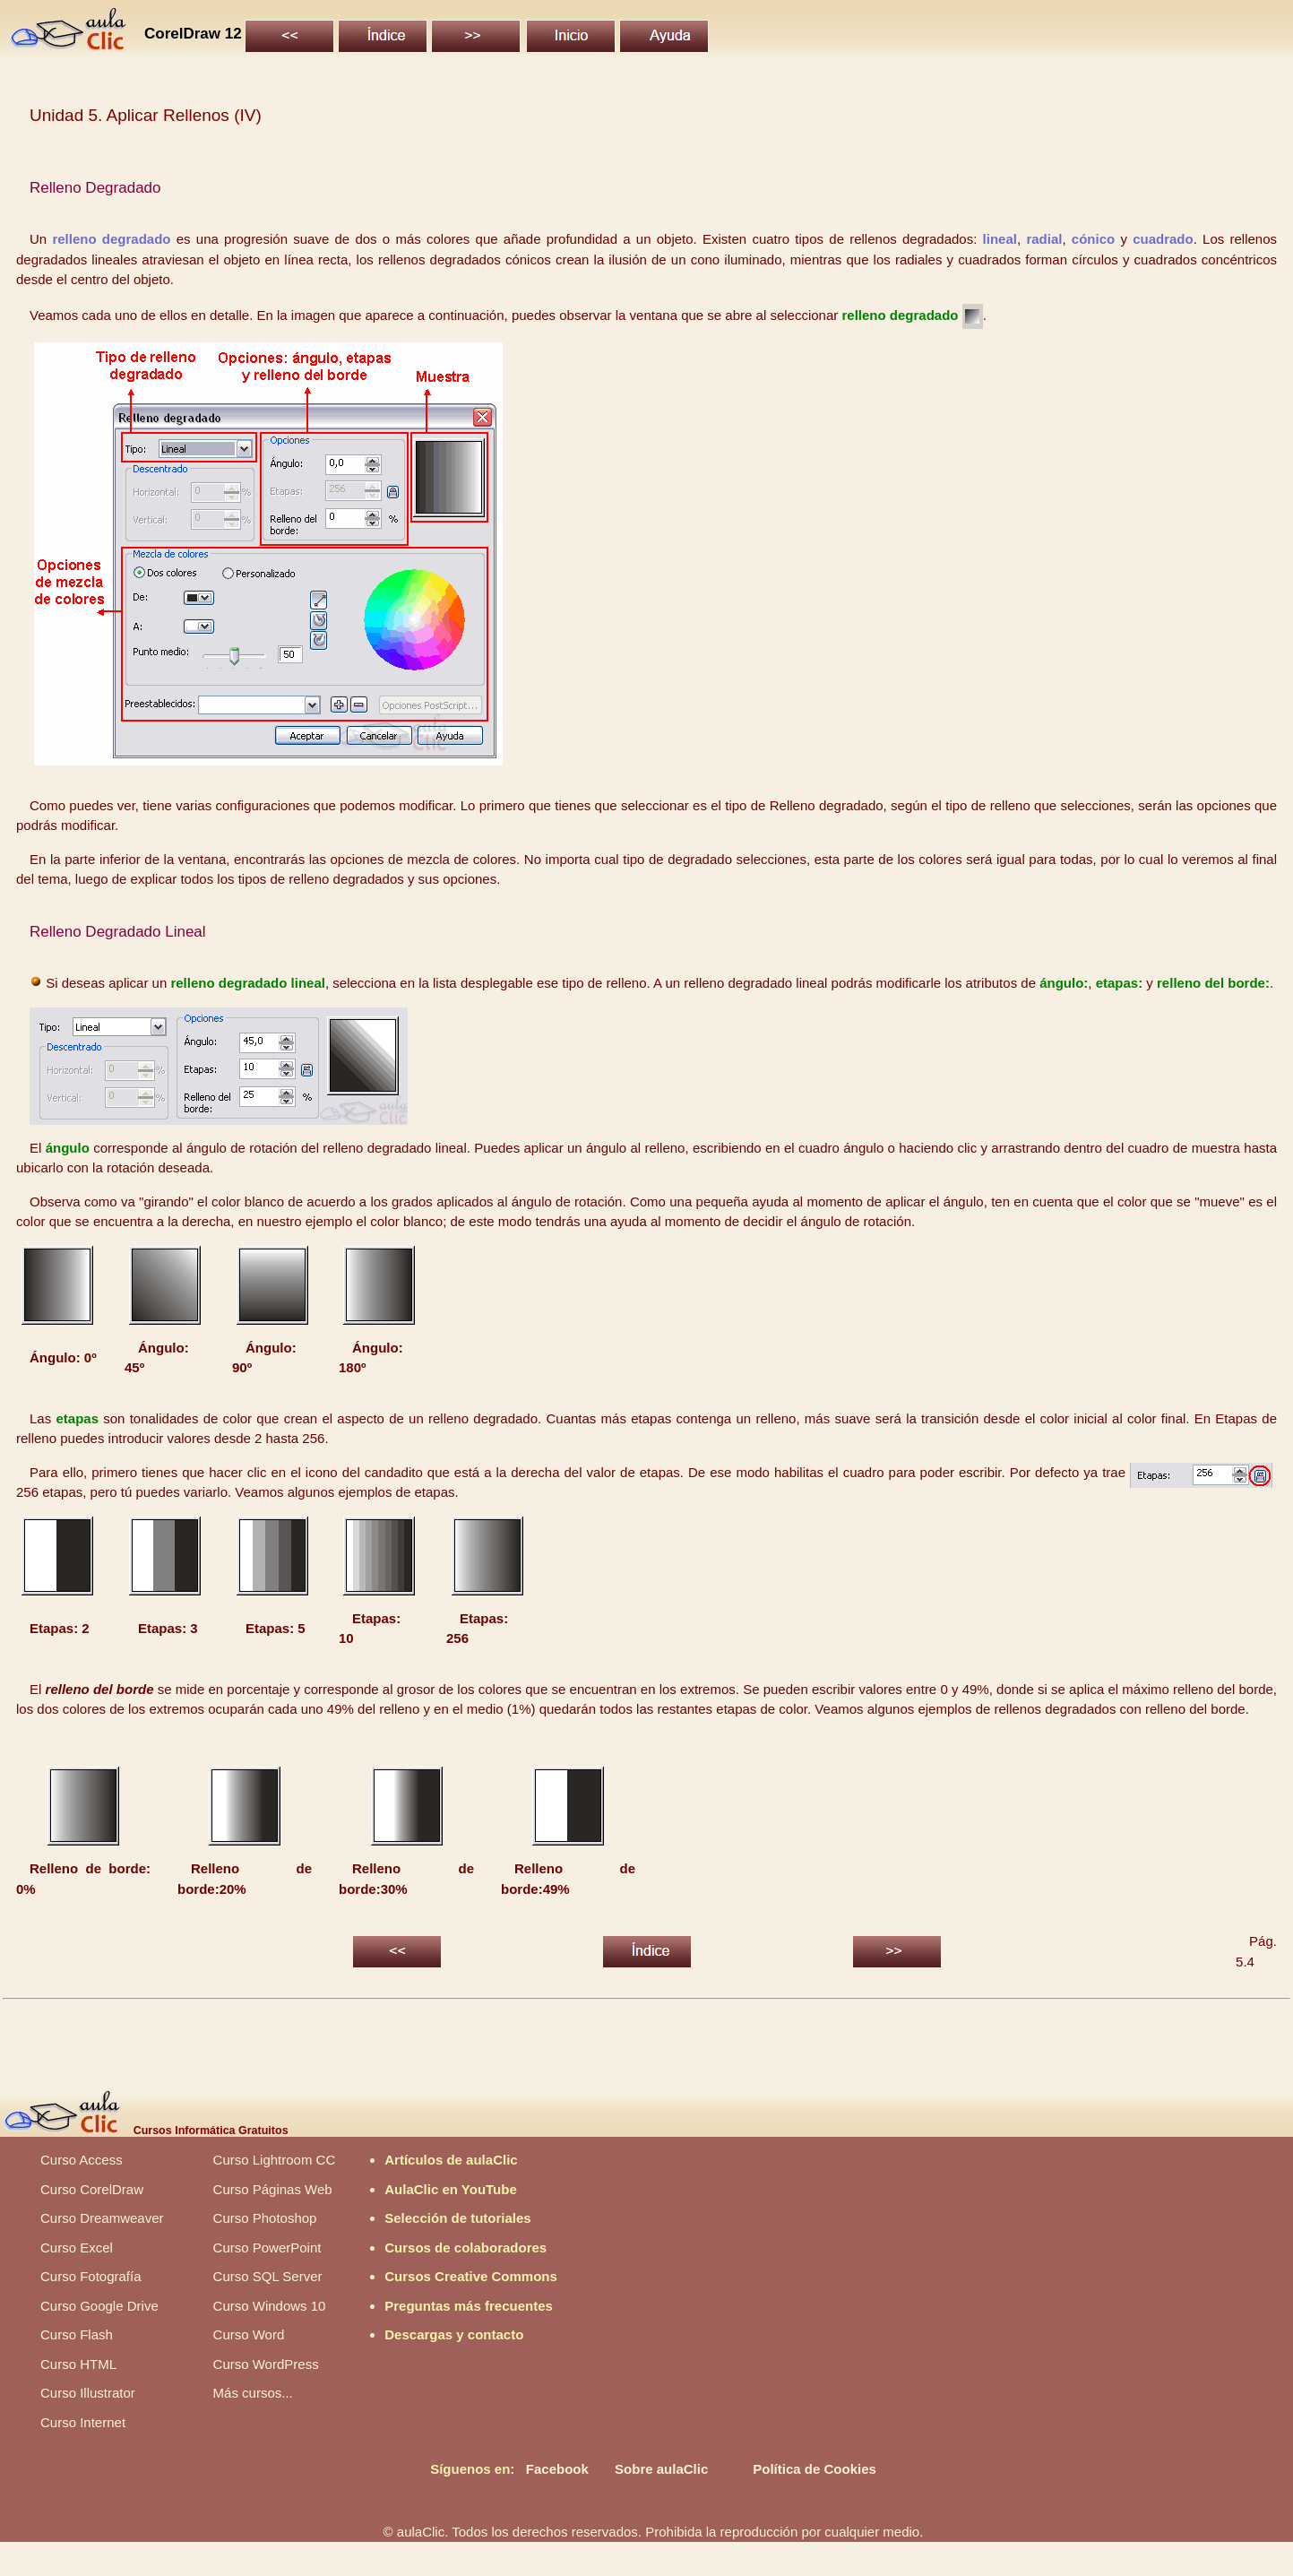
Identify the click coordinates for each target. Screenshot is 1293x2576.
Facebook (557, 2469)
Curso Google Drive (99, 2305)
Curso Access (81, 2159)
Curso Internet (82, 2422)
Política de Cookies (814, 2469)
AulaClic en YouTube (450, 2189)
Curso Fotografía (91, 2276)
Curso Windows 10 (269, 2305)
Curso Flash (76, 2334)
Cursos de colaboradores (465, 2247)
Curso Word (249, 2334)
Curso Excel (76, 2247)
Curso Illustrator (87, 2392)
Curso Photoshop (265, 2218)
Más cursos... (253, 2392)
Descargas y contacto (453, 2334)
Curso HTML (78, 2364)
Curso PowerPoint (267, 2247)
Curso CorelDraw (91, 2189)
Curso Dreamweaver (102, 2218)
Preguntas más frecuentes (468, 2305)
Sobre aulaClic (661, 2469)
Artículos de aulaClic (450, 2159)
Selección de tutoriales (457, 2218)
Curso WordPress (266, 2364)
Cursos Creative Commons (470, 2276)
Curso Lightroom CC (274, 2159)
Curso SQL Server (268, 2276)
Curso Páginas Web (272, 2189)
